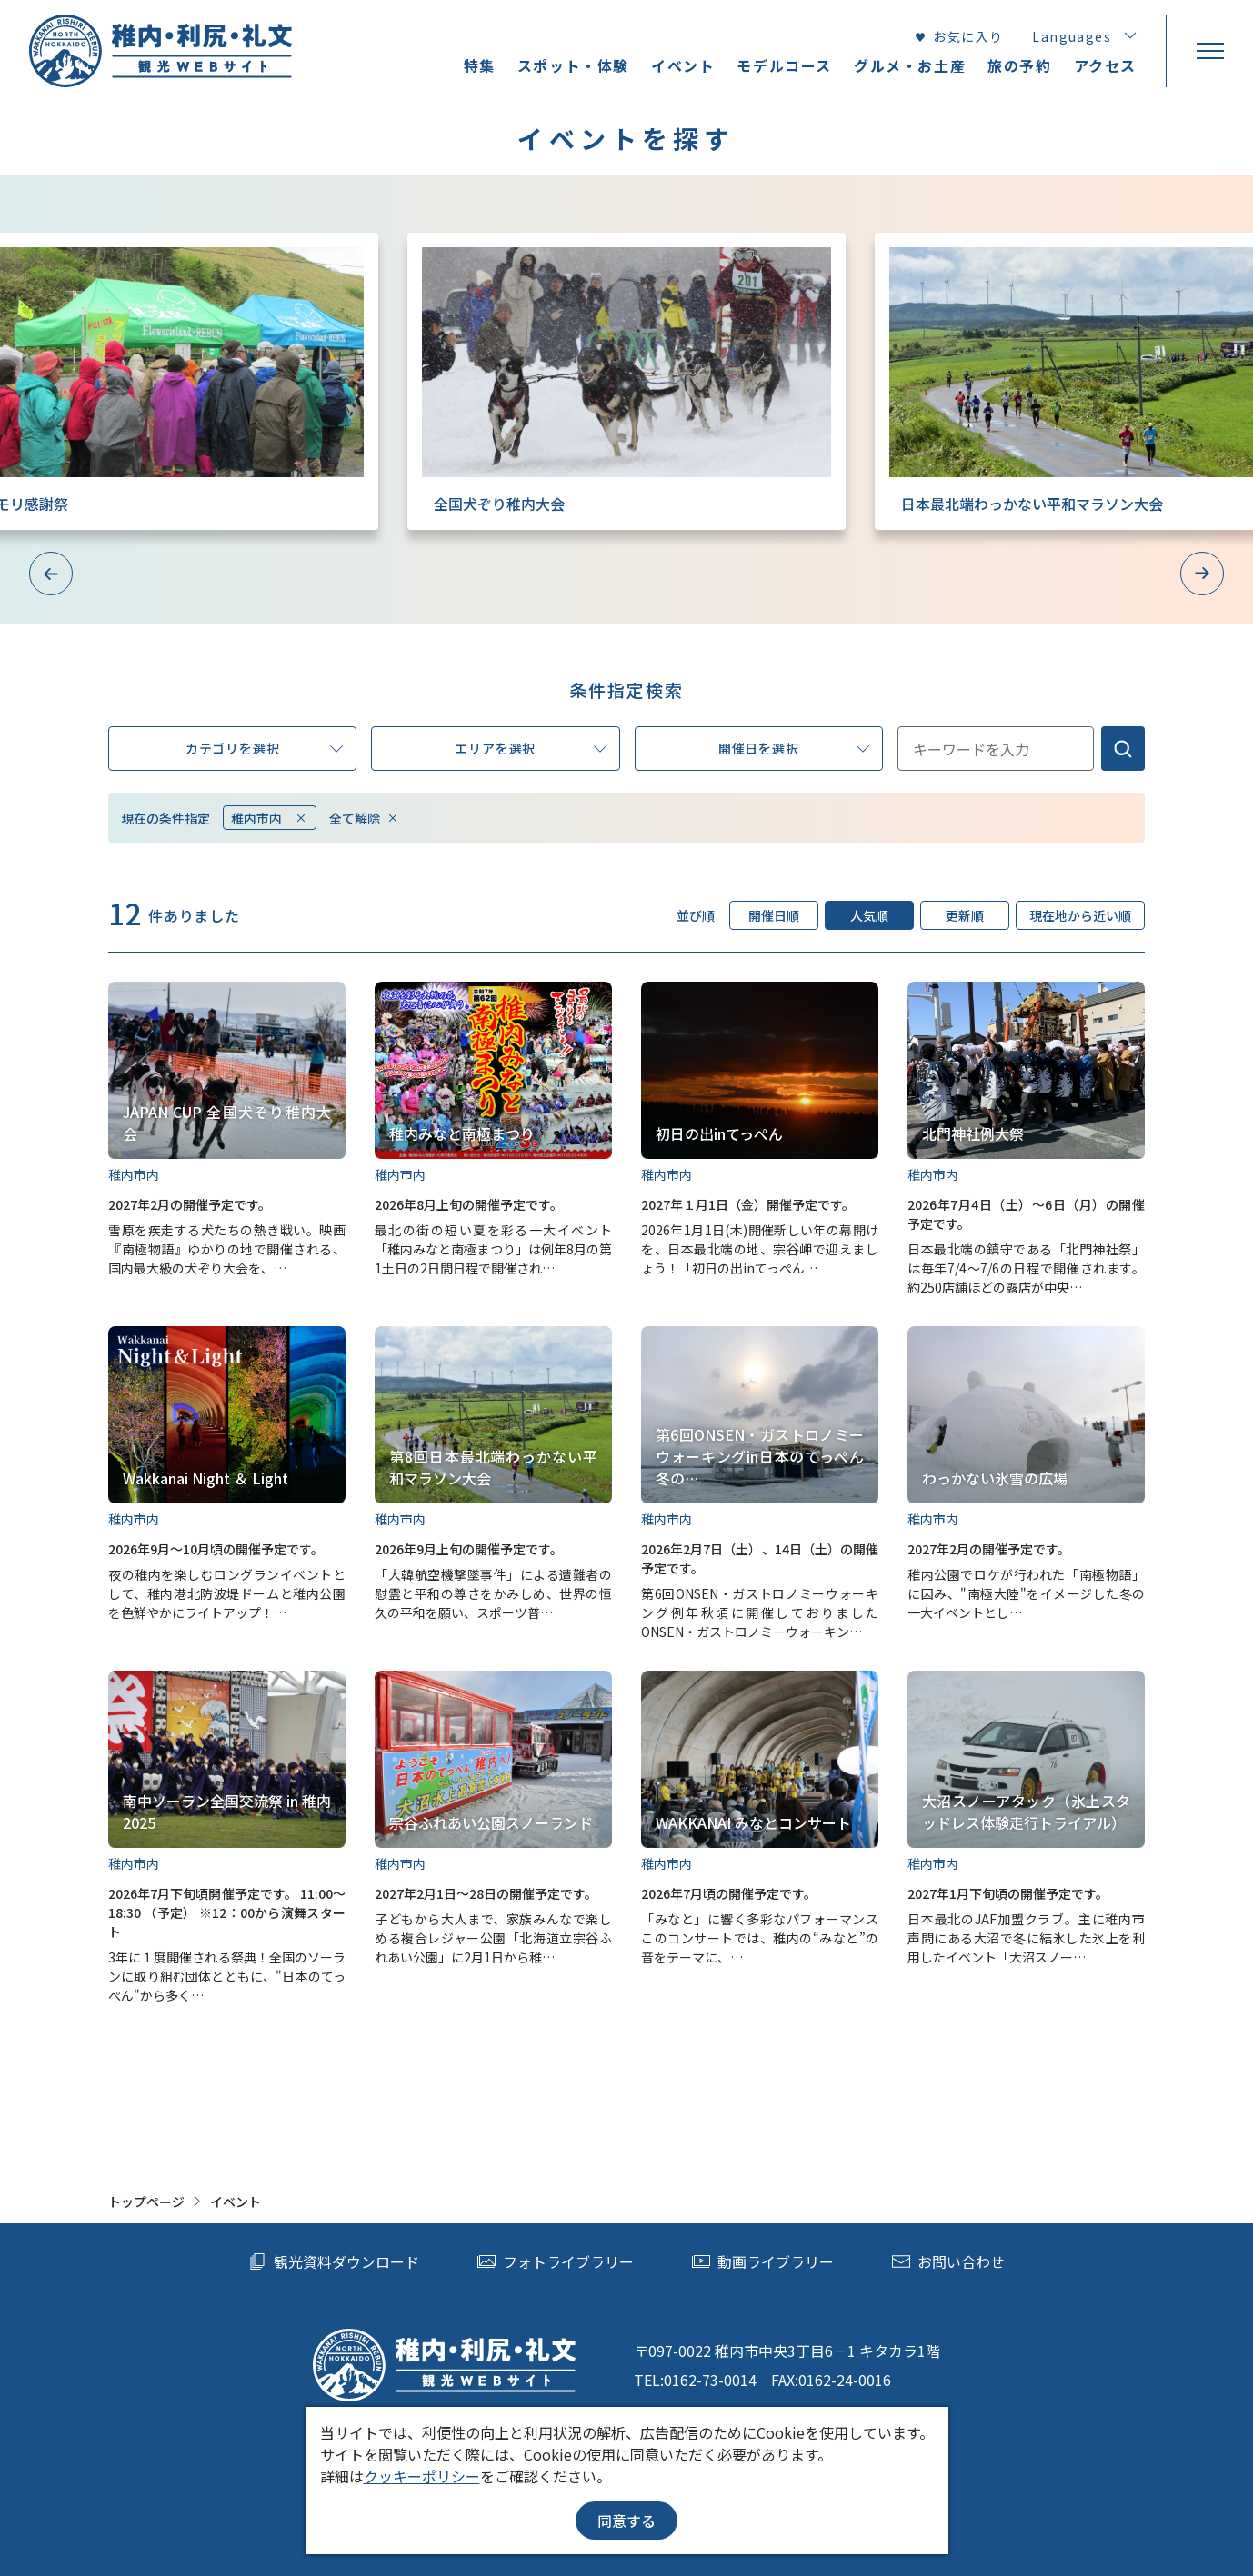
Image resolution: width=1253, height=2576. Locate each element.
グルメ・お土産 (910, 65)
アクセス (1105, 65)
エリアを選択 (530, 749)
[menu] (1209, 51)
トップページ (146, 2201)
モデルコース (784, 65)
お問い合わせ (948, 2261)
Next (1202, 573)
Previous (51, 573)
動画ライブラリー (763, 2261)
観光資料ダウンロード (333, 2261)
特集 (480, 65)
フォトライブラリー (555, 2261)
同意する (626, 2520)
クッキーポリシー (422, 2476)
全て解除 (364, 818)
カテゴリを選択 (264, 749)
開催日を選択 (793, 749)
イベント (683, 65)
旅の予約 (1019, 65)
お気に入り (958, 36)
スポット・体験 (573, 65)
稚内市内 (269, 818)
